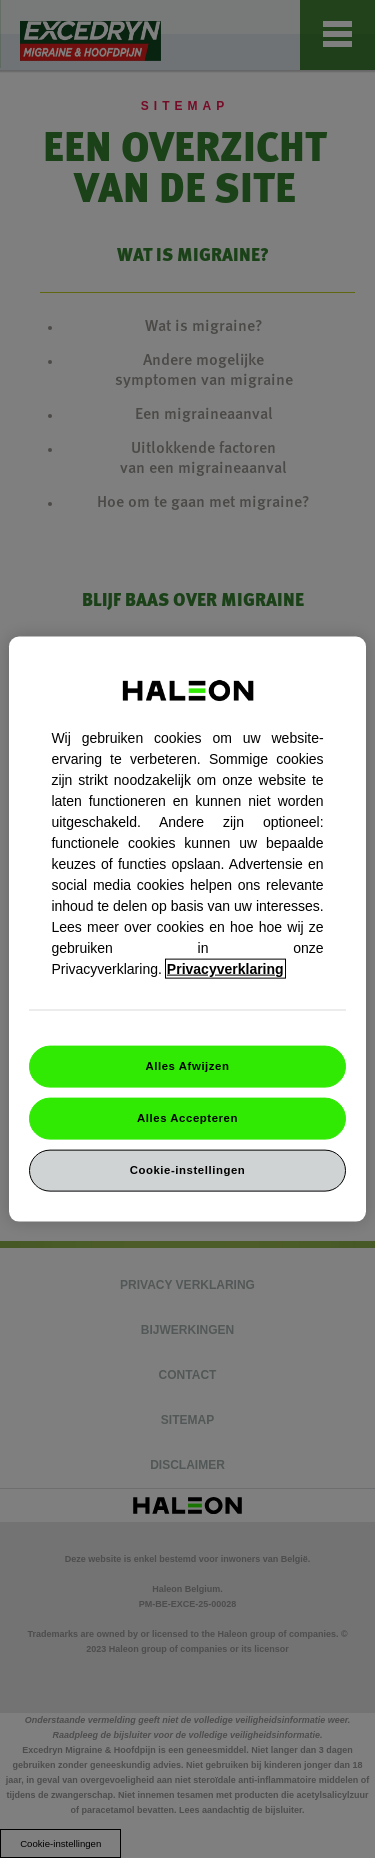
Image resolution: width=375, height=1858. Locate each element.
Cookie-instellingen (188, 1169)
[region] (187, 929)
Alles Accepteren (187, 1118)
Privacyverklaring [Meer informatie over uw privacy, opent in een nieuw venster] (225, 969)
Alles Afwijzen (187, 1066)
